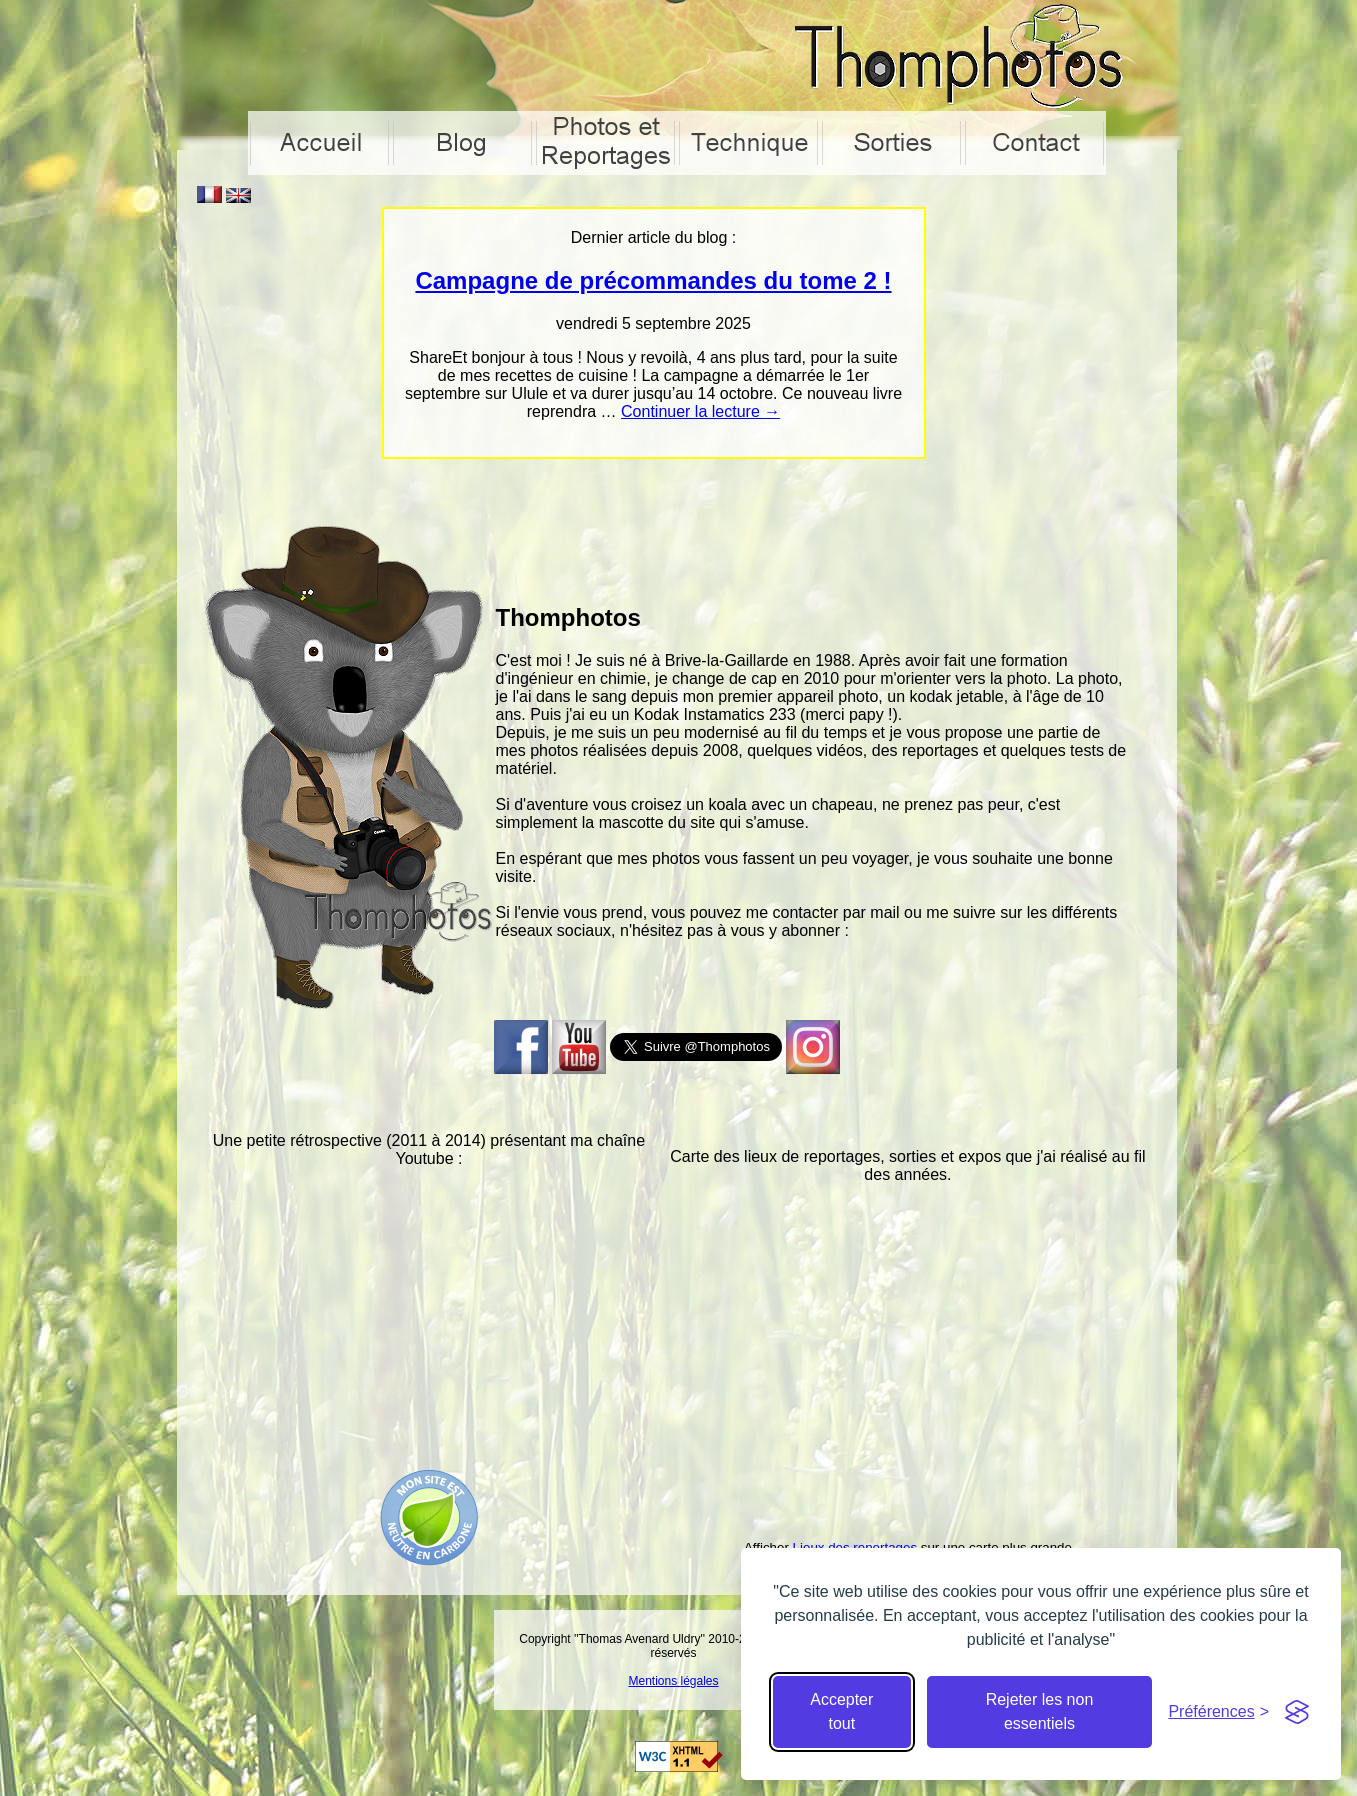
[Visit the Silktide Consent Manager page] (1297, 1712)
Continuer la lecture (700, 411)
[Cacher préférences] (1218, 1712)
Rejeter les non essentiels (1040, 1711)
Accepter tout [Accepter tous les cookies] (841, 1711)
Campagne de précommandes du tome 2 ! (653, 280)
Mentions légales (673, 1681)
